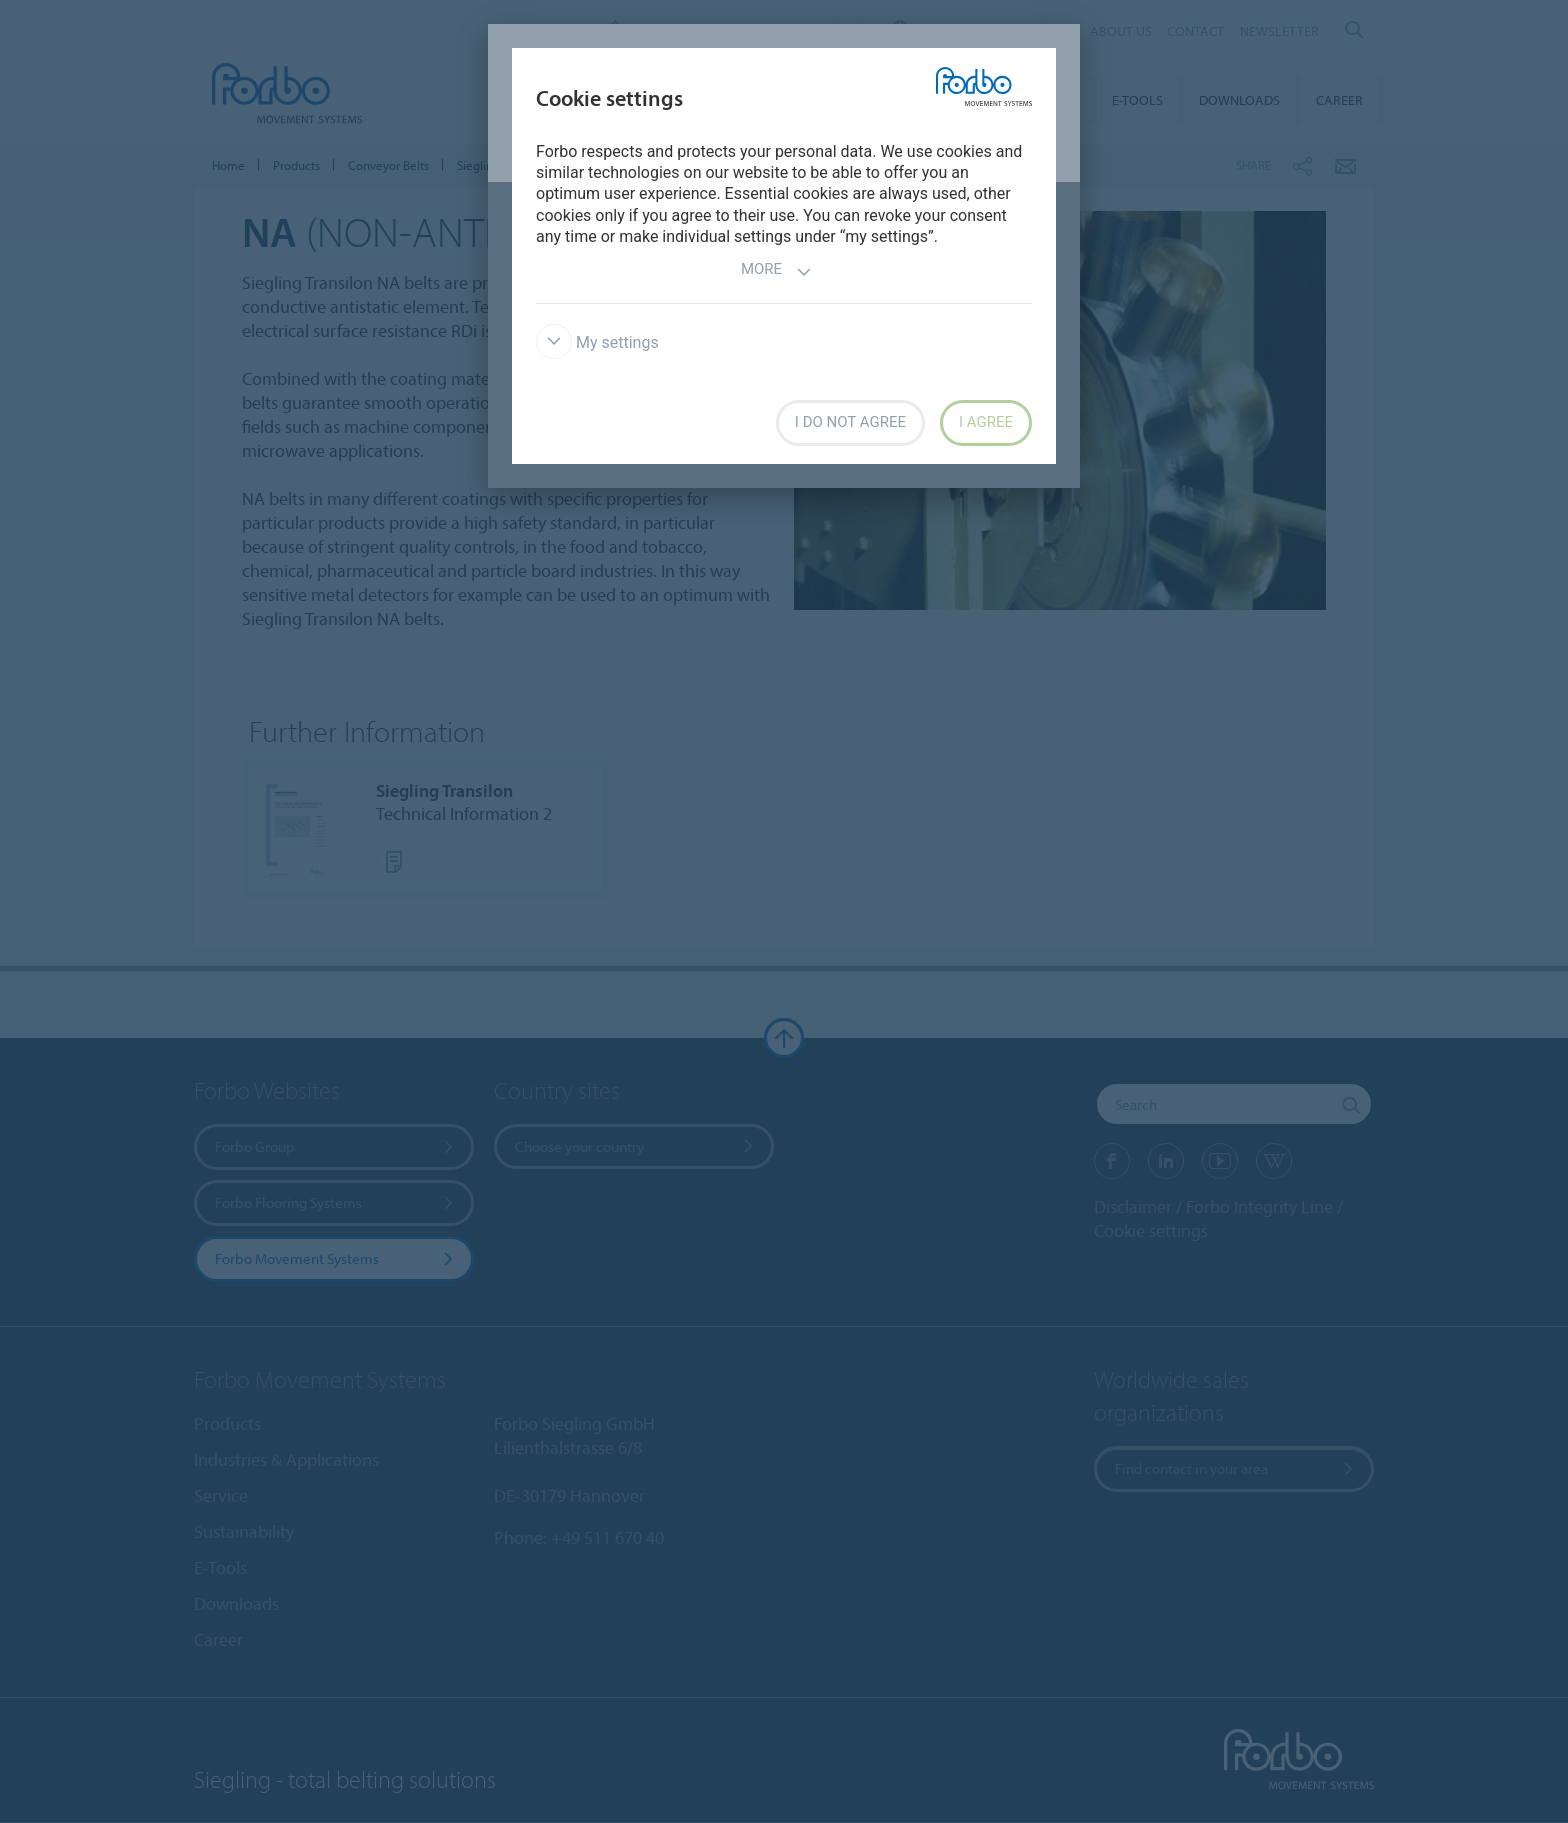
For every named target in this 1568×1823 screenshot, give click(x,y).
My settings (597, 342)
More (776, 271)
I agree (986, 422)
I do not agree (850, 422)
